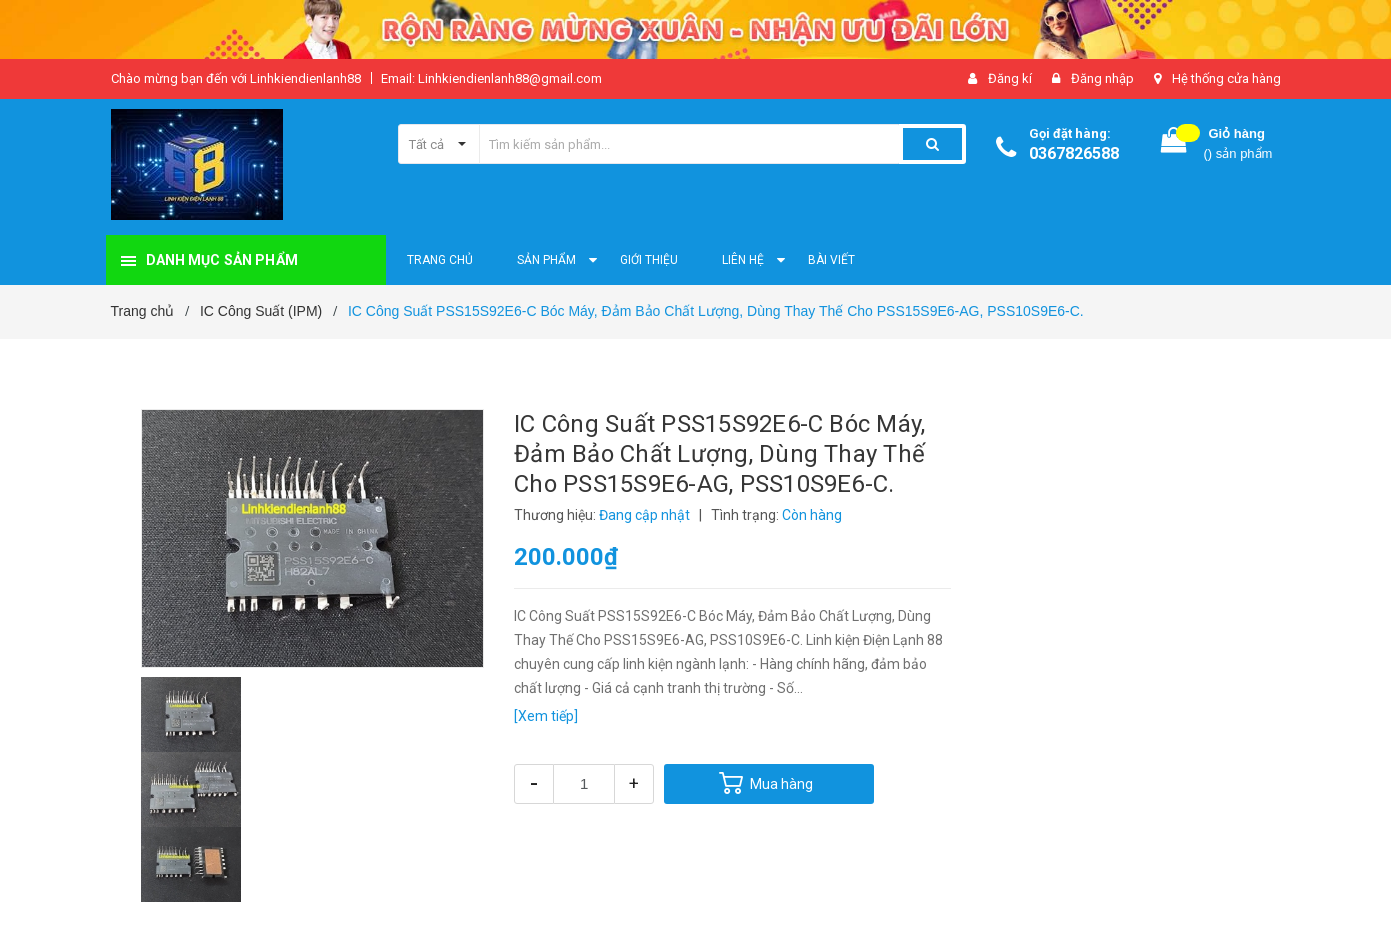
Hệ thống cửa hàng (1226, 78)
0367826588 (1074, 153)
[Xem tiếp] (546, 716)
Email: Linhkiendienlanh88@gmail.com (491, 78)
